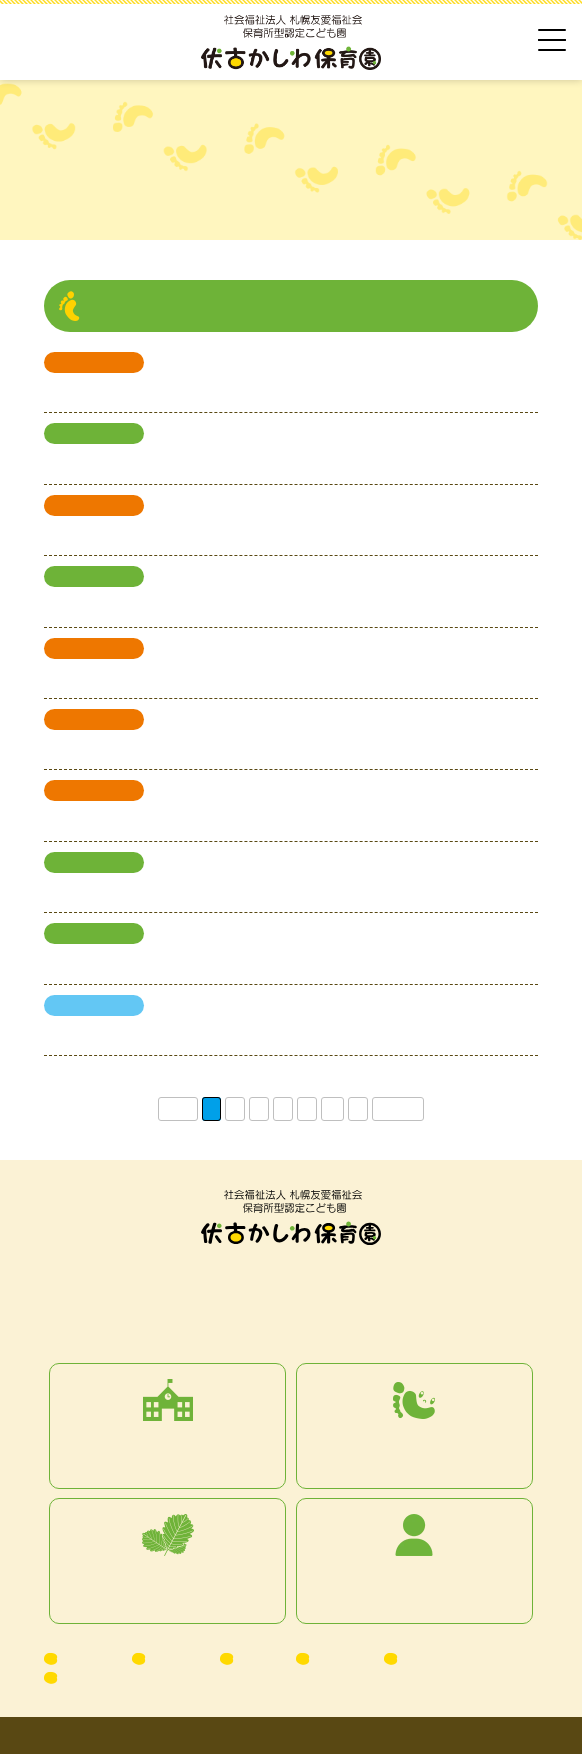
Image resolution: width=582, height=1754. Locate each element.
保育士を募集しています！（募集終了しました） (198, 1034)
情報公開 (340, 1658)
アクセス (88, 1658)
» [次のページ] (358, 1109)
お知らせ (176, 1658)
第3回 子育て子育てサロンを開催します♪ (172, 534)
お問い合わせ (440, 1658)
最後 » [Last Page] (398, 1109)
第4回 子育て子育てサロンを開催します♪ (172, 391)
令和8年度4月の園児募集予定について (164, 605)
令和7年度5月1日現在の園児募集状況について (188, 891)
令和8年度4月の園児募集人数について (164, 462)
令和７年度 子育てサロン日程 (142, 819)
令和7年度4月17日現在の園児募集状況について (192, 962)
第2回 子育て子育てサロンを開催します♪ (172, 677)
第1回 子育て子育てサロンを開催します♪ (172, 748)
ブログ (258, 1658)
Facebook (90, 1677)
